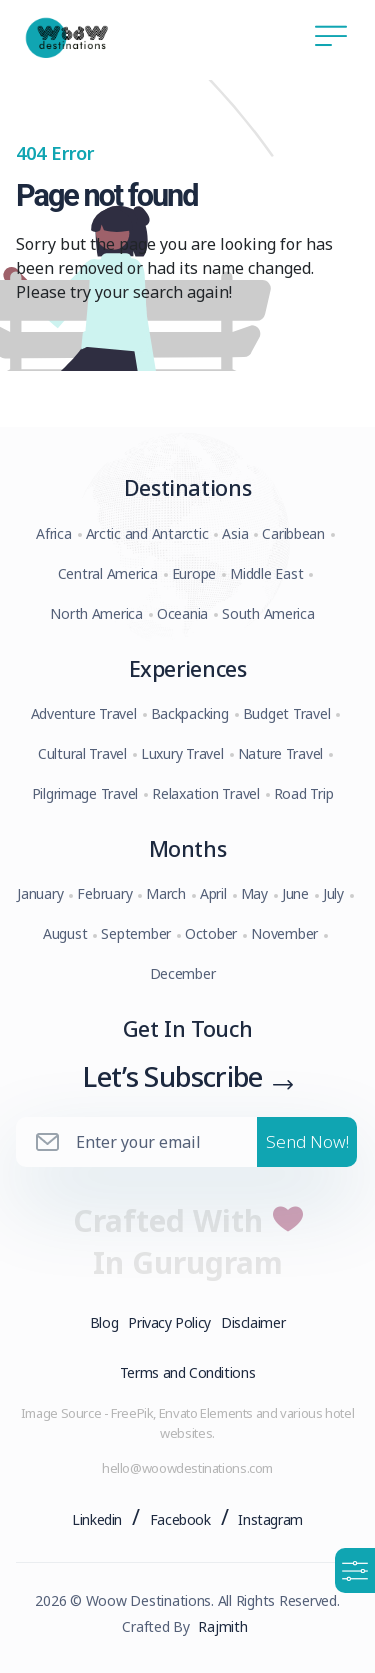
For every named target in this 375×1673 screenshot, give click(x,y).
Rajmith (222, 1626)
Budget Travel (287, 713)
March (166, 893)
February (104, 893)
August (65, 933)
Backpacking (190, 713)
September (136, 933)
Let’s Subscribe (172, 1076)
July (333, 893)
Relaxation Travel (206, 793)
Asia (235, 533)
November (284, 933)
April (213, 893)
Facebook (180, 1519)
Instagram (270, 1519)
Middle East (266, 573)
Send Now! (307, 1141)
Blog (104, 1322)
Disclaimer (253, 1322)
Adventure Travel (84, 713)
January (40, 893)
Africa (53, 533)
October (211, 933)
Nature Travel (281, 753)
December (183, 973)
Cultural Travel (82, 753)
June (295, 893)
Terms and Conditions (187, 1372)
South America (268, 613)
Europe (194, 573)
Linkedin (97, 1519)
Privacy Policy (169, 1322)
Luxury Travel (182, 753)
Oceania (182, 613)
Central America (108, 573)
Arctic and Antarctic (147, 533)
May (254, 893)
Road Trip (304, 793)
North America (96, 613)
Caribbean (293, 533)
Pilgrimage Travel (85, 793)
